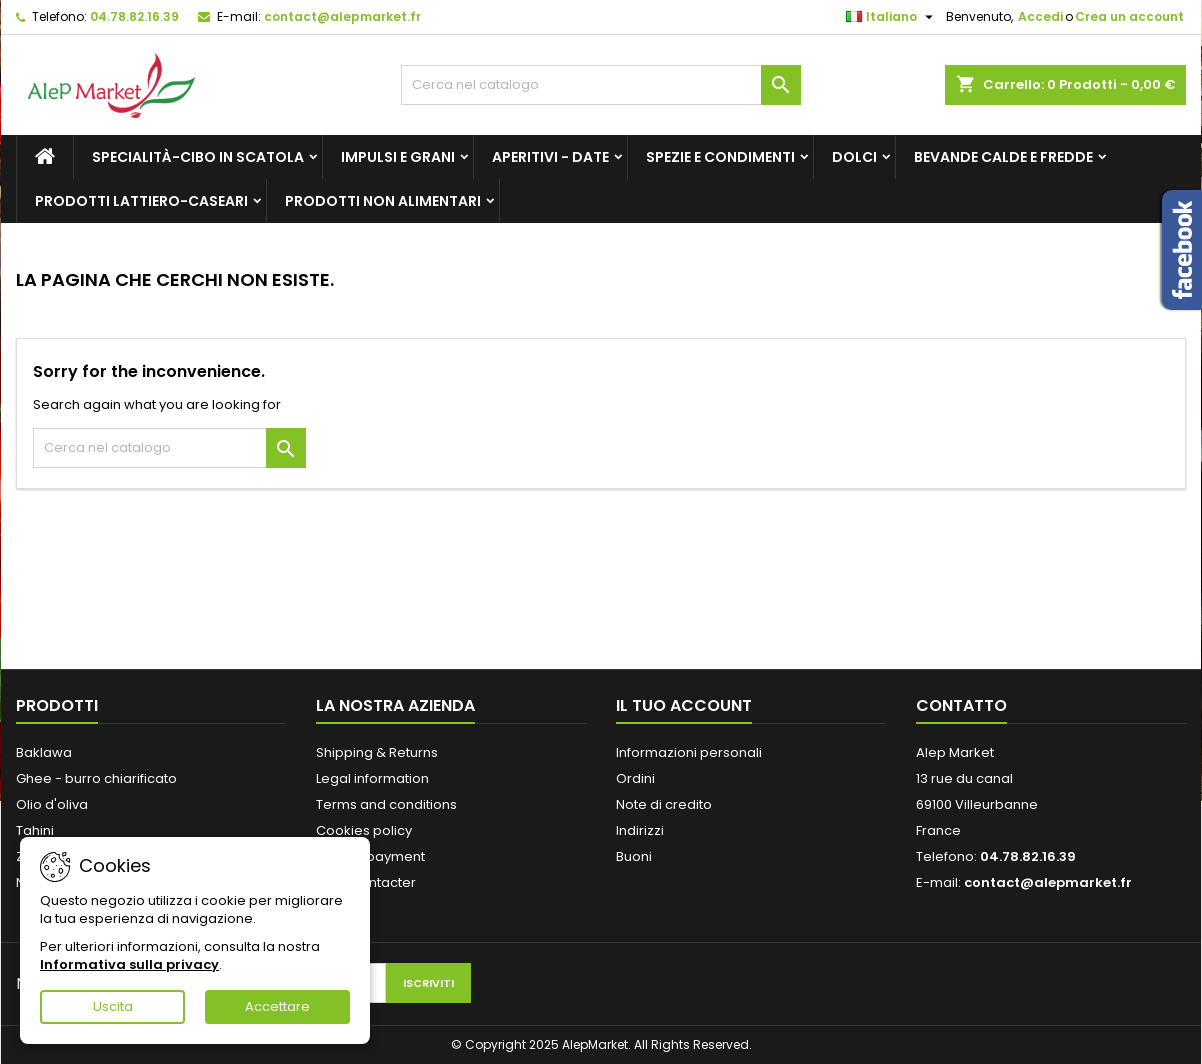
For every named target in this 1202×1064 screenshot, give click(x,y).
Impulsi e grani (398, 157)
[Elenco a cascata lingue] (892, 17)
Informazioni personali (689, 752)
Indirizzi (640, 830)
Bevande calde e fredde (1003, 157)
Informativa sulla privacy (129, 964)
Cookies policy (364, 830)
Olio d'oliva (52, 804)
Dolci (854, 157)
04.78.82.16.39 (134, 16)
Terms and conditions (386, 804)
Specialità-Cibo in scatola (198, 157)
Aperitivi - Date (550, 157)
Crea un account (1129, 16)
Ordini (635, 778)
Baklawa (44, 752)
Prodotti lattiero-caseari (141, 201)
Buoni (634, 856)
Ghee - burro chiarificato (96, 778)
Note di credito (664, 804)
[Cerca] (601, 85)
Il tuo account (684, 705)
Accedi (1040, 16)
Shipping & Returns (377, 752)
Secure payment (370, 856)
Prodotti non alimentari (383, 201)
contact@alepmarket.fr (342, 16)
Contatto (961, 705)
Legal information (372, 778)
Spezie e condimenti (720, 157)
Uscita (113, 1006)
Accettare (277, 1006)
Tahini (35, 830)
